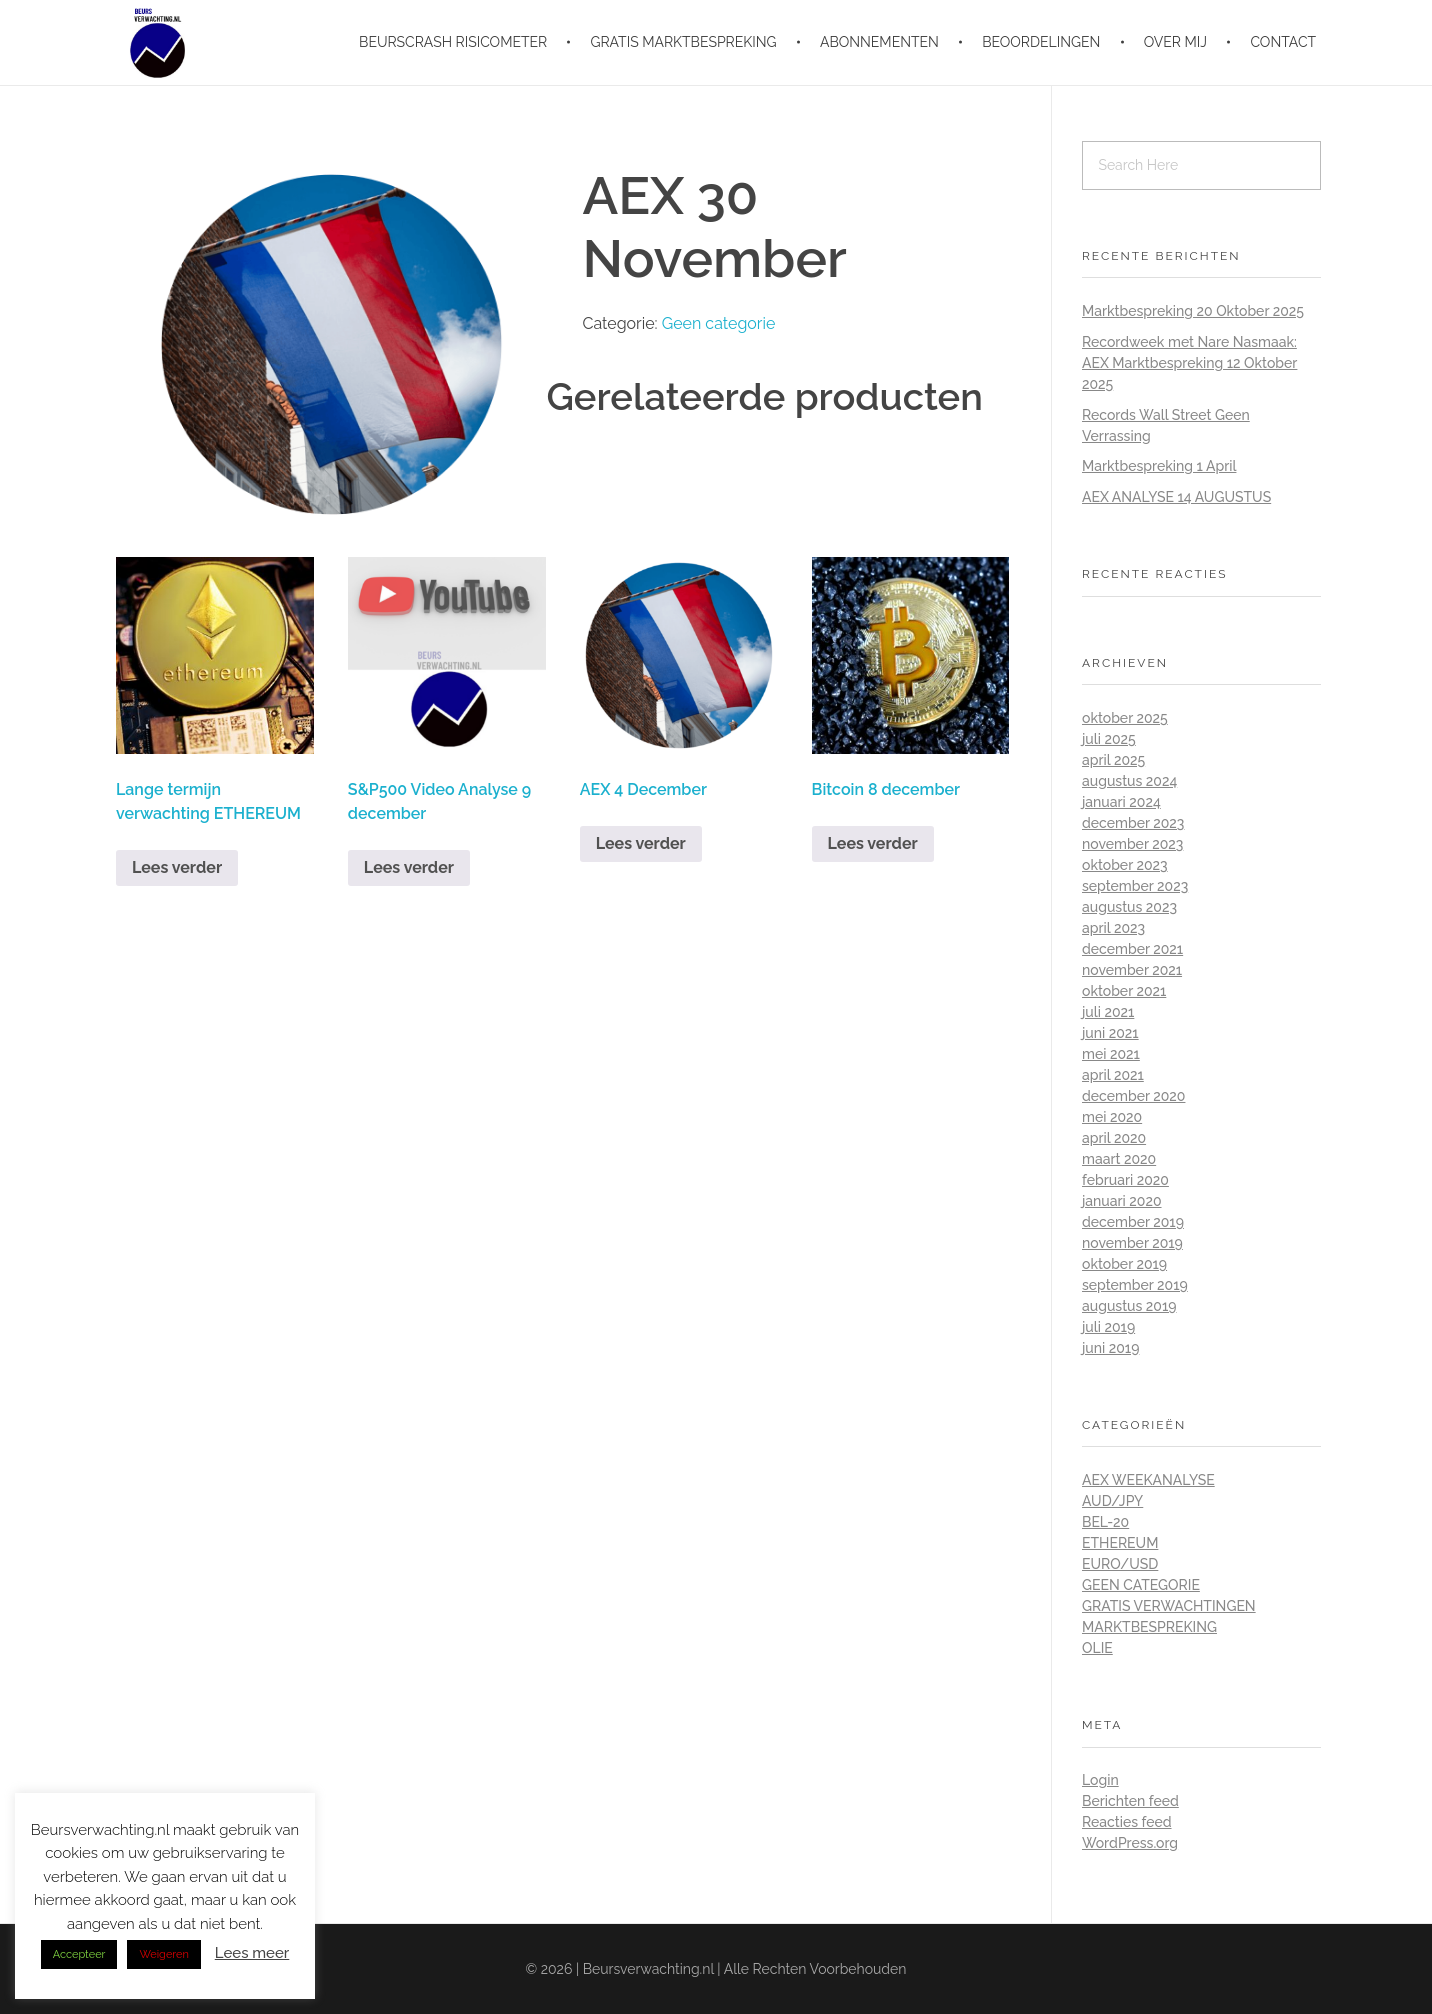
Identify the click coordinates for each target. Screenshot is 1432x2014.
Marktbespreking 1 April (1159, 466)
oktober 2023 (1125, 865)
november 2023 (1132, 844)
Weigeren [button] (163, 1954)
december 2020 (1133, 1096)
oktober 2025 (1125, 718)
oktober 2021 (1124, 991)
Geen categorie (719, 323)
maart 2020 (1119, 1159)
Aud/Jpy (1112, 1501)
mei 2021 (1111, 1054)
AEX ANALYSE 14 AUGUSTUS (1176, 497)
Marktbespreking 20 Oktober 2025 (1193, 311)
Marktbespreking (1149, 1627)
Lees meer (252, 1953)
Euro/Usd (1120, 1564)
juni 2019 (1110, 1348)
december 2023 (1133, 823)
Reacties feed (1127, 1822)
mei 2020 (1112, 1117)
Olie (1097, 1648)
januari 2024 (1121, 802)
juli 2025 (1109, 739)
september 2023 (1135, 886)
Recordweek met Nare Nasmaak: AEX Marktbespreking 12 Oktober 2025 (1189, 363)
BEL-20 (1105, 1522)
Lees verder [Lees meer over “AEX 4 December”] (641, 843)
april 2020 (1114, 1138)
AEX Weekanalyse (1148, 1480)
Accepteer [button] (79, 1954)
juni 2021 (1110, 1033)
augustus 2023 (1129, 907)
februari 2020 (1125, 1180)
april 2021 (1113, 1075)
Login (1100, 1780)
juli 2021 (1108, 1012)
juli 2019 (1108, 1327)
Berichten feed (1130, 1801)
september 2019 (1135, 1285)
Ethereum (1120, 1543)
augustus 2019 (1129, 1306)
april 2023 (1113, 928)
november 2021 (1132, 970)
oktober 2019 (1124, 1264)
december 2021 (1132, 949)
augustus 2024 (1129, 781)
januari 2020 (1122, 1201)
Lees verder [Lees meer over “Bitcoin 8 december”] (873, 843)
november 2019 (1132, 1243)
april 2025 (1113, 760)
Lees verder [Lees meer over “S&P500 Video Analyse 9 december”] (409, 867)
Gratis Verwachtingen (1169, 1606)
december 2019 (1133, 1222)
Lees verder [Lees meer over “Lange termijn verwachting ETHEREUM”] (177, 867)
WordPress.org (1130, 1843)
